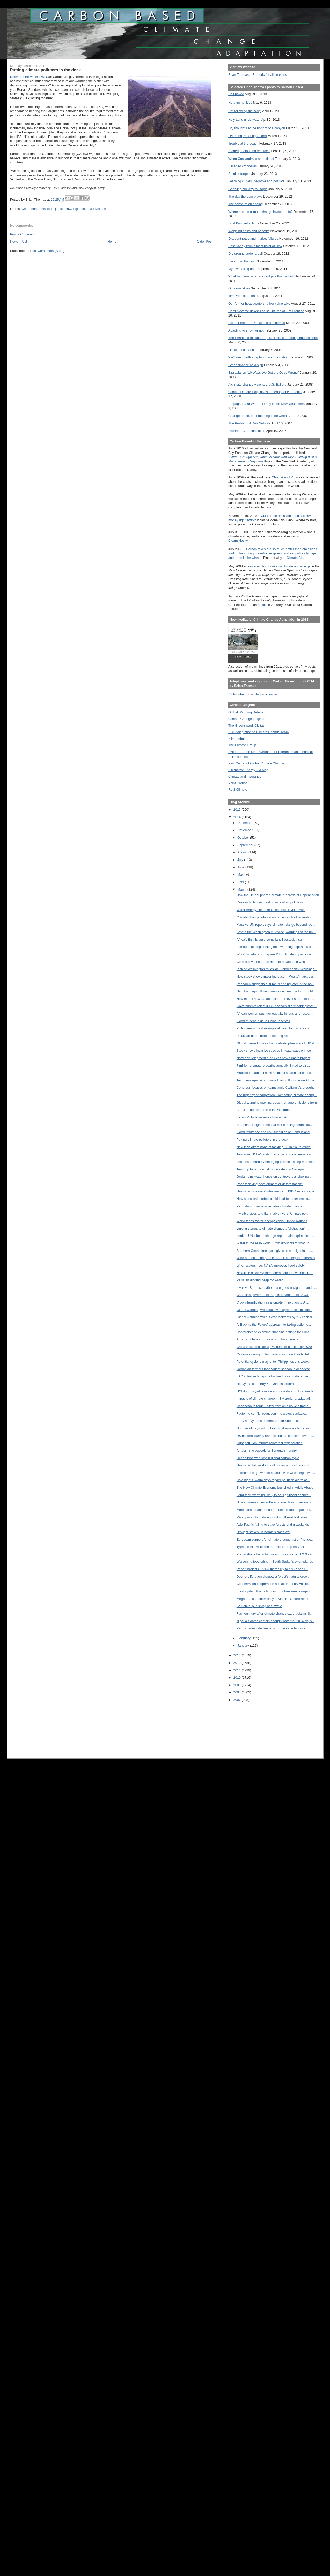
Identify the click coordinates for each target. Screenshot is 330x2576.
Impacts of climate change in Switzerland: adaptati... (275, 1398)
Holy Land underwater (244, 120)
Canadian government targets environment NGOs (273, 1295)
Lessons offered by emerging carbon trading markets (275, 1162)
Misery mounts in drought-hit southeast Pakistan (272, 1517)
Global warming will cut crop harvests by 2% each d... (276, 1317)
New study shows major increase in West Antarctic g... (276, 976)
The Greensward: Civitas (246, 725)
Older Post (204, 241)
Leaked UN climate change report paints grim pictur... (275, 1236)
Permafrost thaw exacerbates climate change (270, 1206)
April (241, 882)
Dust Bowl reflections (243, 223)
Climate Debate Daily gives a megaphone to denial (265, 392)
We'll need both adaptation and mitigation (258, 357)
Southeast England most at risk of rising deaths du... (275, 1125)
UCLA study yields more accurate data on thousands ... (277, 1391)
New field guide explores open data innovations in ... (275, 1273)
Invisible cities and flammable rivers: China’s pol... (273, 1213)
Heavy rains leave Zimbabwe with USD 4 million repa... (277, 1191)
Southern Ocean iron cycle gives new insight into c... (275, 1251)
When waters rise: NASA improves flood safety (271, 1265)
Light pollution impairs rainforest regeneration (270, 1443)
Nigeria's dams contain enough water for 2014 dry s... (275, 1621)
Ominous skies (239, 288)
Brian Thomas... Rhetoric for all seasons (257, 75)
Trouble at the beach (243, 143)
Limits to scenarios (241, 350)
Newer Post (18, 241)
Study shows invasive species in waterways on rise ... (276, 1050)
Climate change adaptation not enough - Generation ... (276, 917)
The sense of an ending (245, 204)
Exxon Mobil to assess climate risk (262, 1117)
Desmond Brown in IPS (27, 77)
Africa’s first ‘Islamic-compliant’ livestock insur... (271, 939)
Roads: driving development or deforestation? (270, 1184)
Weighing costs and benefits (248, 231)
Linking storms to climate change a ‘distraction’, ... (273, 1228)
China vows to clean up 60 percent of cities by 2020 (274, 1347)
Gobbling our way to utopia (248, 189)
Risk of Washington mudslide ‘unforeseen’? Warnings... (277, 969)
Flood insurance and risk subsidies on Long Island (273, 1132)
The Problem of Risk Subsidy (249, 423)
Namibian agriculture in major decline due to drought (275, 991)
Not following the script (244, 111)
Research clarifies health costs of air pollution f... (272, 902)
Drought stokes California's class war (263, 1532)
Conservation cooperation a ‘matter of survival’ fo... (274, 1584)
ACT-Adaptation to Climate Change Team (258, 732)
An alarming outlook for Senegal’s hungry (267, 1450)
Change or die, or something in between (257, 416)
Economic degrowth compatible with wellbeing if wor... (276, 1473)
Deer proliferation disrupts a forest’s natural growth (273, 1576)
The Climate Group (242, 745)
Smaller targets (239, 174)
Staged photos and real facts (249, 151)
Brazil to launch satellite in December (264, 1110)
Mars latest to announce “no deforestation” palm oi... (275, 1510)
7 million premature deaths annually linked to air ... (273, 1065)
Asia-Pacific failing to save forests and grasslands (273, 1524)
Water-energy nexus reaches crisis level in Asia (271, 910)
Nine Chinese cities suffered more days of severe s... (275, 1502)
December (245, 823)
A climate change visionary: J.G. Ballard (257, 384)
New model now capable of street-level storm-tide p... (275, 999)
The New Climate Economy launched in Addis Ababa (275, 1487)
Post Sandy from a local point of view (255, 246)
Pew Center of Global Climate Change (256, 763)
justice (59, 209)
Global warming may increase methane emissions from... (278, 1102)
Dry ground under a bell (245, 253)
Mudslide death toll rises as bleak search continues (274, 1073)
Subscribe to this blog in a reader (253, 694)
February (244, 1638)
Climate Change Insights (246, 719)
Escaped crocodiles (242, 166)
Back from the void (241, 261)
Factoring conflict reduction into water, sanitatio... (272, 1413)
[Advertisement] (251, 1726)
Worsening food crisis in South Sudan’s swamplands (275, 1561)
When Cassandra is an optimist (251, 159)
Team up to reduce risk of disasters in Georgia (270, 1169)
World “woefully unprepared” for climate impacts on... (275, 954)
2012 (237, 1663)
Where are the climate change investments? (260, 212)
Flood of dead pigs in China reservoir (263, 1021)
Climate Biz (295, 558)
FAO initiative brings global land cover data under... (274, 1376)
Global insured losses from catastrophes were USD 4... (277, 1043)
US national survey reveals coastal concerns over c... (275, 1436)
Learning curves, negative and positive (256, 181)
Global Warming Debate (245, 712)
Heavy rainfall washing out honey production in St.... (274, 1465)
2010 (237, 1677)
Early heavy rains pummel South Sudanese (268, 1421)
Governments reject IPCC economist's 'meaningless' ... (277, 1006)
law (68, 209)
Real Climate (237, 790)
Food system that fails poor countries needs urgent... (275, 1591)
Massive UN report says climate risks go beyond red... (276, 925)
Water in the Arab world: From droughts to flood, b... (274, 1243)
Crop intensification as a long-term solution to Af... (273, 1302)
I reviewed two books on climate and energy (278, 566)
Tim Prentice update (243, 296)
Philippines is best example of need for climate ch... (274, 1028)
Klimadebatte (237, 739)
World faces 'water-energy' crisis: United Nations (272, 1221)
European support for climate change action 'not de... (275, 1539)
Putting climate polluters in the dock (262, 1139)
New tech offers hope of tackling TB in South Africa (274, 1147)
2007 (237, 1700)
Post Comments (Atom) (47, 251)
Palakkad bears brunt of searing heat (263, 1036)
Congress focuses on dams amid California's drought (275, 1087)
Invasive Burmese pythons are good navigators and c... (277, 1288)
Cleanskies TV (282, 477)
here (268, 507)
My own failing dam (242, 269)
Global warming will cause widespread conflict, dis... (274, 1310)
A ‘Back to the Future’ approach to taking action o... (274, 1325)
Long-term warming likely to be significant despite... (274, 1495)
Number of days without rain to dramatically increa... (274, 1428)
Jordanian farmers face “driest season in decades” (273, 1369)
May (241, 874)
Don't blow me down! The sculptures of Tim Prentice (266, 311)
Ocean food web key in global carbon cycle (268, 1458)
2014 (237, 817)
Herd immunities (240, 102)
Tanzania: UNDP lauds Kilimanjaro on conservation (274, 1154)
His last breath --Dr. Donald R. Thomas (256, 323)
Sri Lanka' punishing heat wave (259, 1606)
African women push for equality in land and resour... (275, 1013)
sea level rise (96, 209)
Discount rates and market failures (253, 238)
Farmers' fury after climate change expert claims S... (275, 1613)
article (262, 605)
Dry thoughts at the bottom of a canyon (256, 128)
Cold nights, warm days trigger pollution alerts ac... (273, 1480)
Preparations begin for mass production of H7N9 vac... (276, 1554)
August (242, 852)
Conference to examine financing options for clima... (274, 1332)
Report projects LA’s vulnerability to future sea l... (272, 1569)
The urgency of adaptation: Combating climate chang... (277, 1095)
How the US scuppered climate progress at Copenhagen (278, 895)
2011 (237, 1670)
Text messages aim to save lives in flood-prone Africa (275, 1080)
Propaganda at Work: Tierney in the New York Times (266, 404)
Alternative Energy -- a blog (248, 770)
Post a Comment (22, 234)
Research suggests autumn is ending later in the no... (275, 984)
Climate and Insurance (244, 776)
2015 (237, 809)
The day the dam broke (245, 196)
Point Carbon (237, 783)
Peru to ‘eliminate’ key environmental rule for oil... (273, 1628)
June (241, 867)
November (245, 830)
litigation (79, 209)
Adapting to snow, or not (246, 330)
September (245, 845)
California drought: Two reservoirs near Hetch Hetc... (275, 1354)
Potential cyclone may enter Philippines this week (273, 1362)
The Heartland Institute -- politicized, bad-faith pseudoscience (273, 338)
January (243, 1645)
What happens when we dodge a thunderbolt (261, 276)
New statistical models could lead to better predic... (274, 1199)
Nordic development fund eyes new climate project (273, 1058)
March (242, 889)
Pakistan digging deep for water (260, 1280)
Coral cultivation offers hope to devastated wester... (274, 962)
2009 (237, 1685)
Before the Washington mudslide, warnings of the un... (276, 932)
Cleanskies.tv (238, 541)
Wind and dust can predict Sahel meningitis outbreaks (276, 1258)
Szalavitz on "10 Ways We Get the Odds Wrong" (263, 372)
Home (112, 241)
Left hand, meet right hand (247, 136)
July (240, 860)
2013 (237, 1655)
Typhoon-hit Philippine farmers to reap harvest (270, 1547)
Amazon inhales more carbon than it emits (267, 1339)
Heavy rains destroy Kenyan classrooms (266, 1384)
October (243, 837)
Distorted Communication (246, 431)
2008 (237, 1692)
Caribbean (29, 209)
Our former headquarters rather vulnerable (259, 303)
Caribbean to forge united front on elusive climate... (274, 1406)
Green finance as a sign (245, 365)
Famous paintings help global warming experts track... (276, 947)
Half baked (236, 94)
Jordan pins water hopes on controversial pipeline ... (275, 1176)
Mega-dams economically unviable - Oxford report (273, 1599)
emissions (46, 209)
